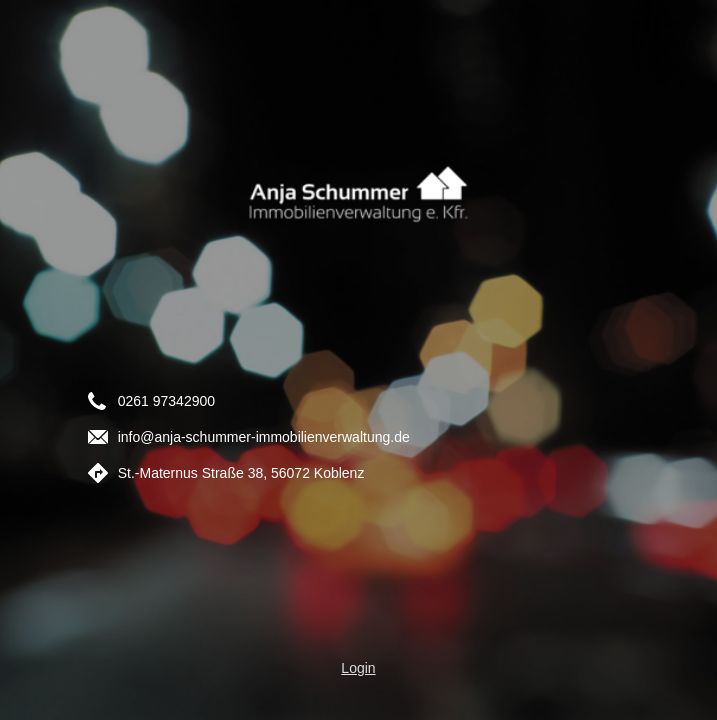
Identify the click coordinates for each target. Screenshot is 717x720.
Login (358, 668)
